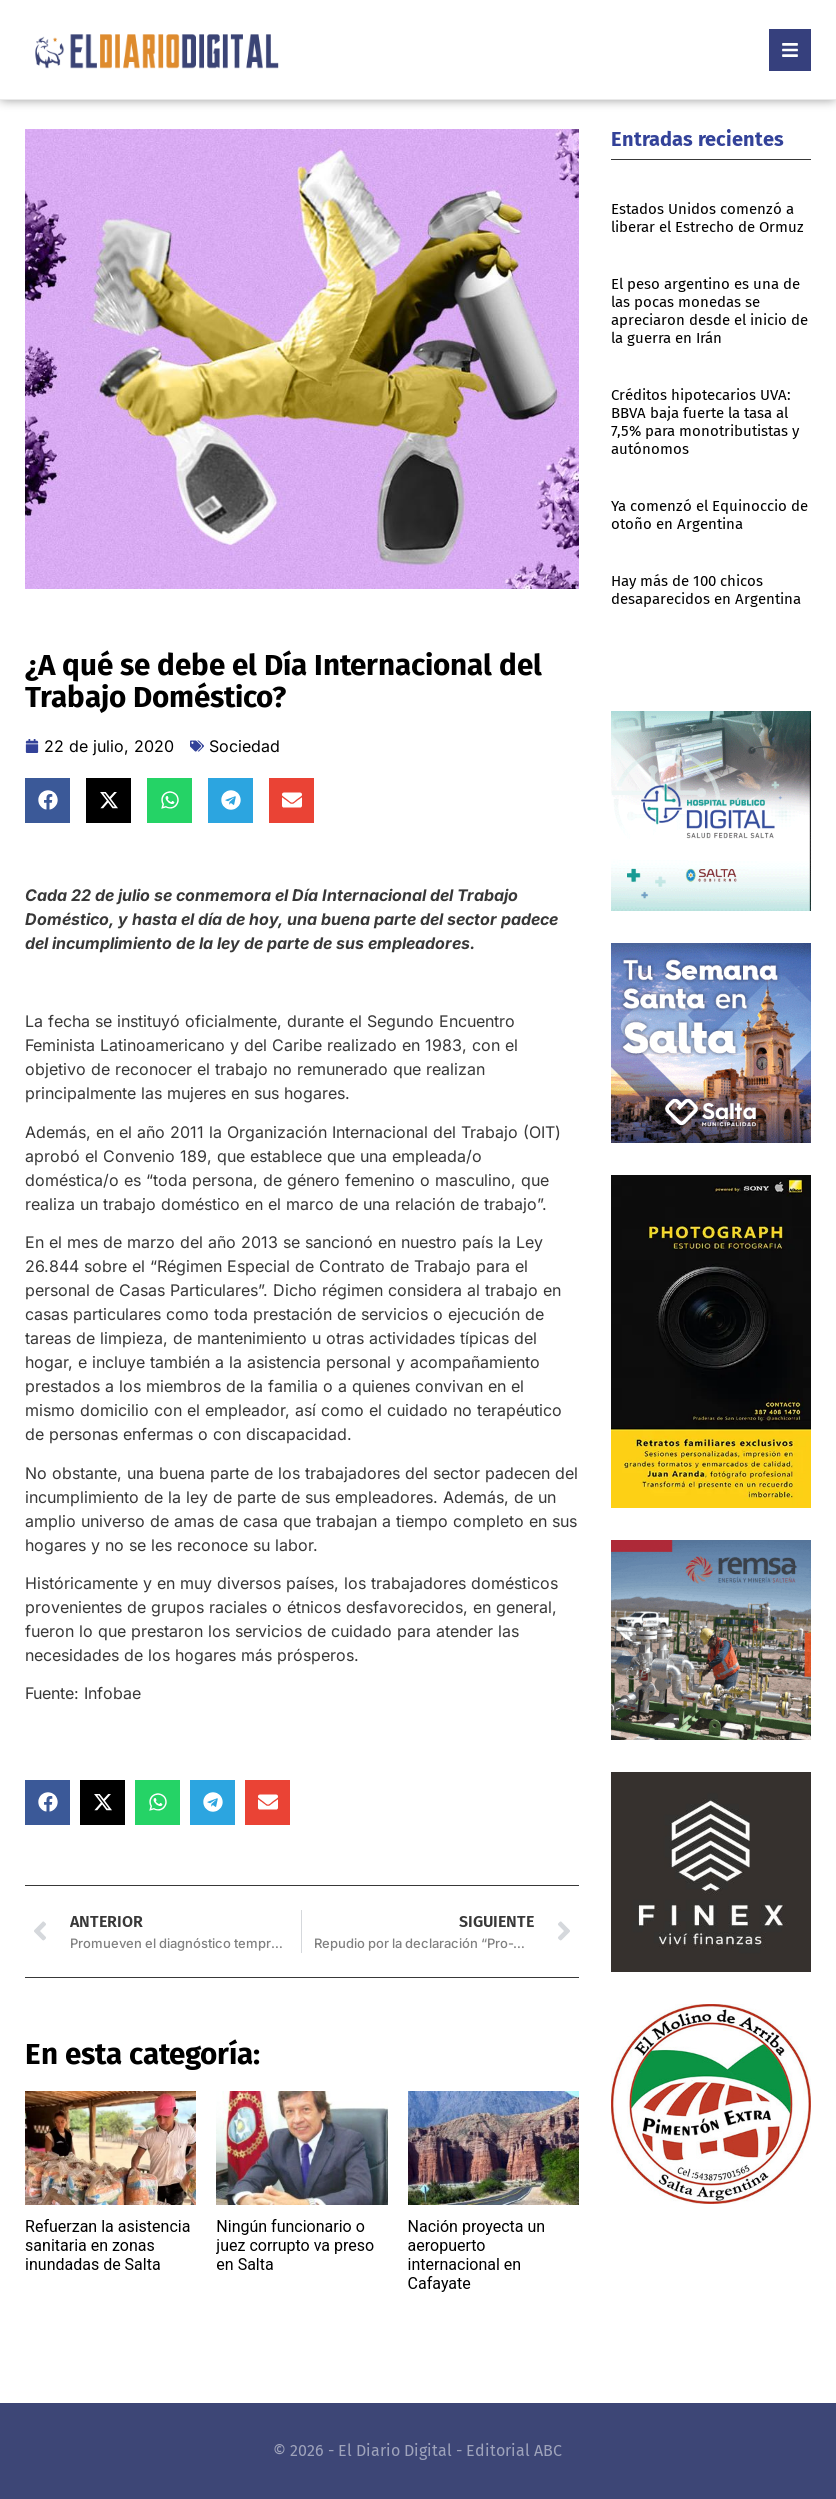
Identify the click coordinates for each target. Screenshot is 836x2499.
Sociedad (244, 746)
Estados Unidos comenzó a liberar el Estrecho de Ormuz (707, 218)
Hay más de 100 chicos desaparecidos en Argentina (706, 590)
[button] (47, 800)
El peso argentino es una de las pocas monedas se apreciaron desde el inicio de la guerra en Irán (709, 311)
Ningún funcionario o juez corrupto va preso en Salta (295, 2245)
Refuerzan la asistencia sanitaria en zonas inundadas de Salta (107, 2245)
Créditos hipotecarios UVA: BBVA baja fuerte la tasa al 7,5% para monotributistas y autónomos (705, 422)
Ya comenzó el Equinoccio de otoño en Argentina (709, 515)
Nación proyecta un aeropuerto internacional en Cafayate (476, 2255)
